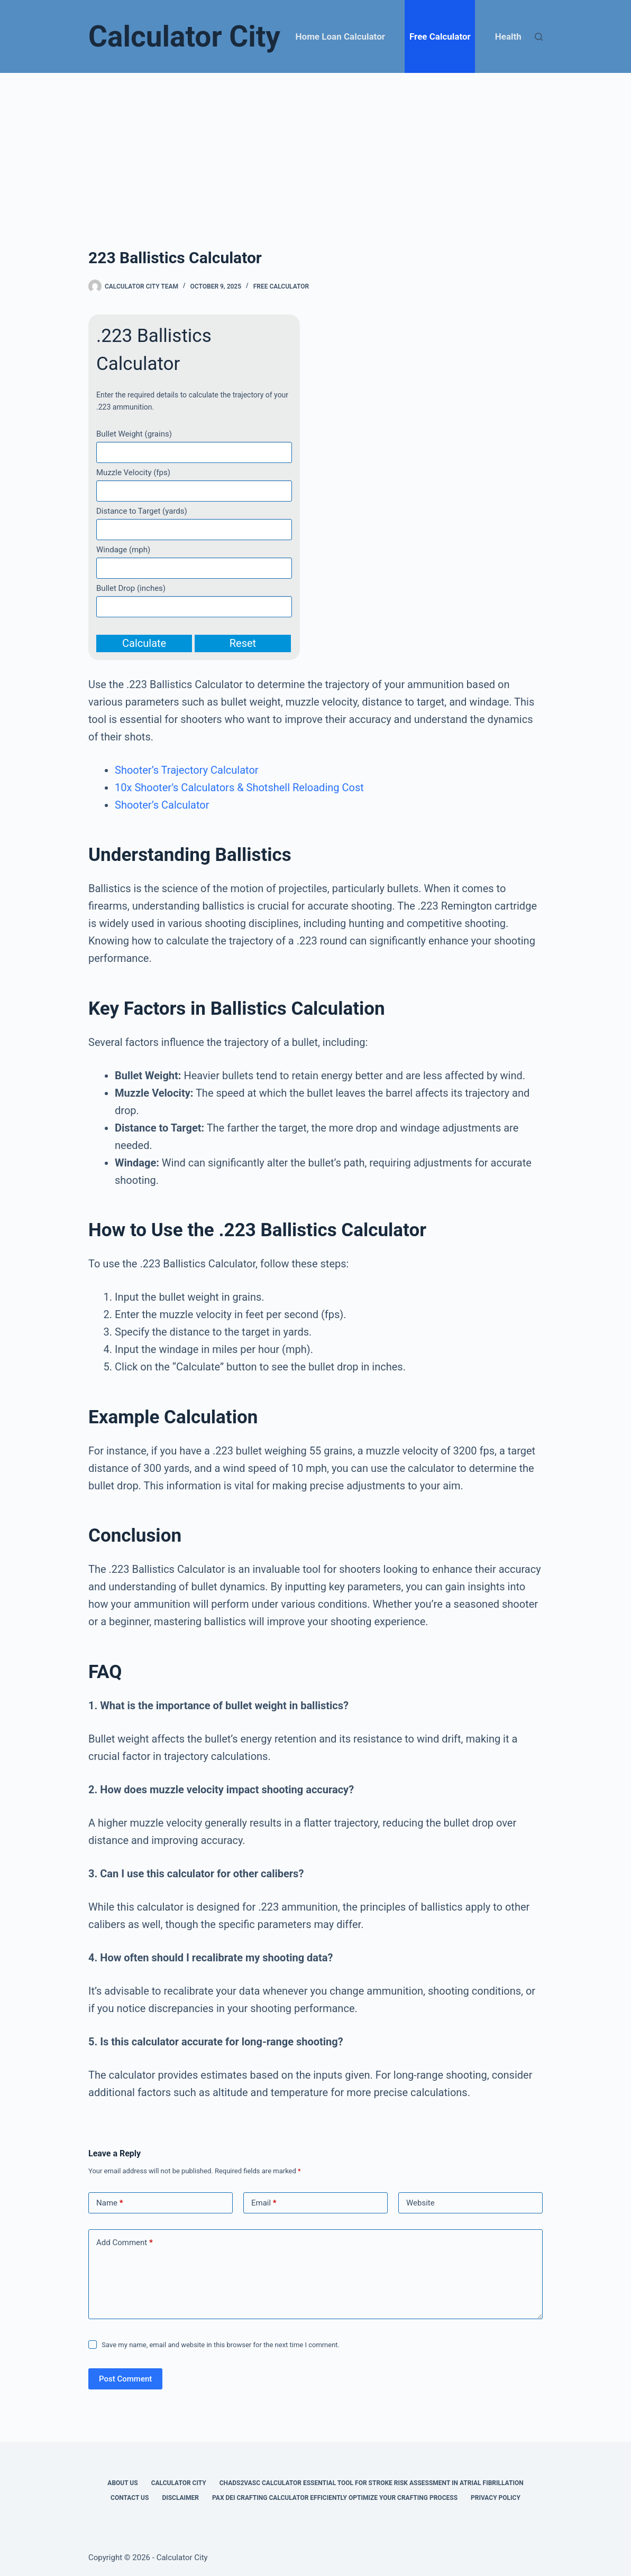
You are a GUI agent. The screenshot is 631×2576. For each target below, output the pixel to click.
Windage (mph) (123, 549)
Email (264, 2203)
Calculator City (184, 36)
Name (109, 2203)
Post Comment (125, 2379)
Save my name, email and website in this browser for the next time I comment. (221, 2345)
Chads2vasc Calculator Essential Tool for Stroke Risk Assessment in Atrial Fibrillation (372, 2483)
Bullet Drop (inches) (131, 588)
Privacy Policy (495, 2497)
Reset (243, 643)
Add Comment (124, 2242)
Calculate (144, 643)
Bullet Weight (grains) (134, 434)
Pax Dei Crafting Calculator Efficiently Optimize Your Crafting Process (335, 2497)
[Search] (539, 37)
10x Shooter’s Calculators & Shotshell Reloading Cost (239, 787)
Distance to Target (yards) (141, 511)
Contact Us (130, 2497)
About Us (122, 2483)
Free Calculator (440, 36)
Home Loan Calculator (340, 36)
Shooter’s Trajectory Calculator (187, 770)
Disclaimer (180, 2497)
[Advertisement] (315, 152)
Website (420, 2203)
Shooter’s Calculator (162, 805)
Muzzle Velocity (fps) (133, 472)
